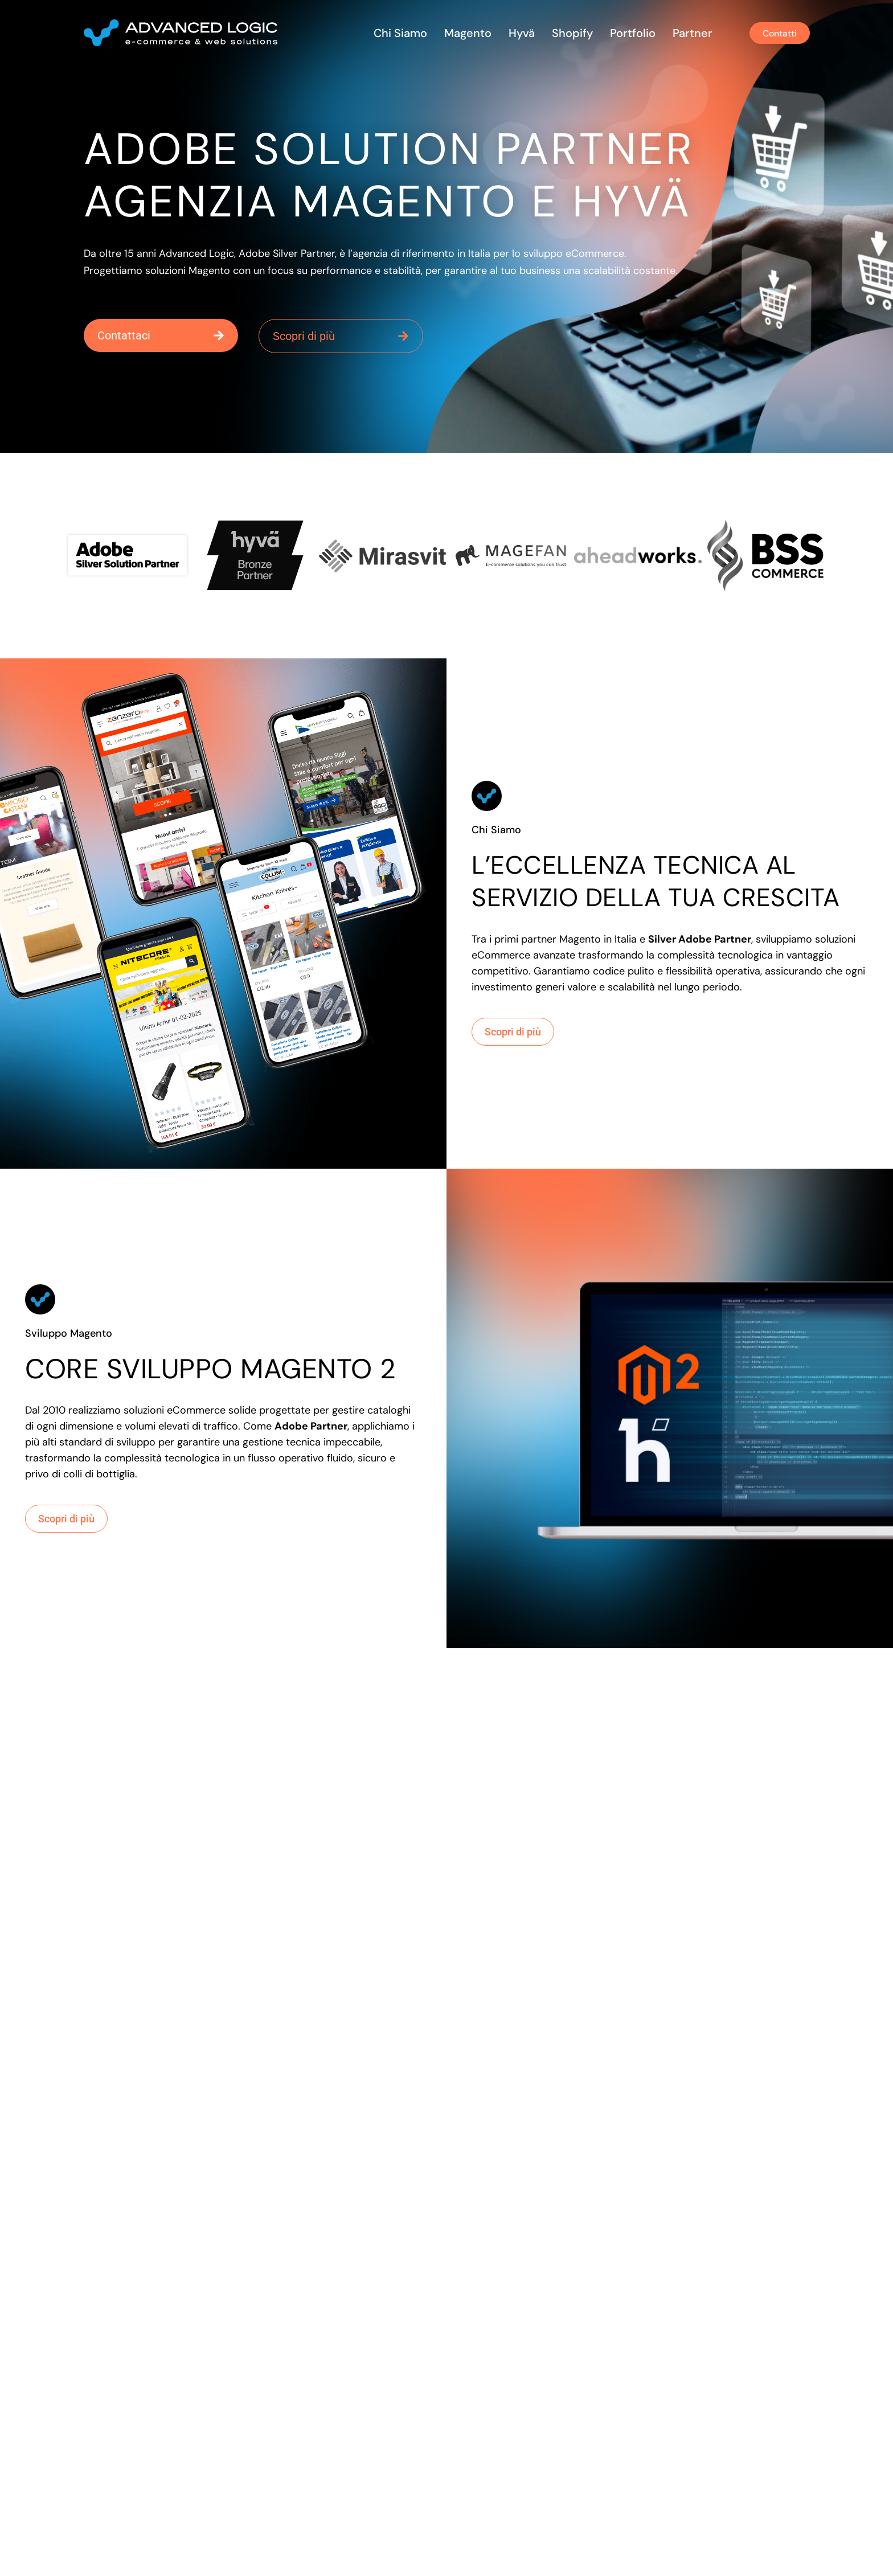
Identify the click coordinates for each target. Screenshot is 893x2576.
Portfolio (626, 33)
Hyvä (515, 33)
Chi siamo (394, 33)
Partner (686, 33)
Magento (461, 33)
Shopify (566, 33)
